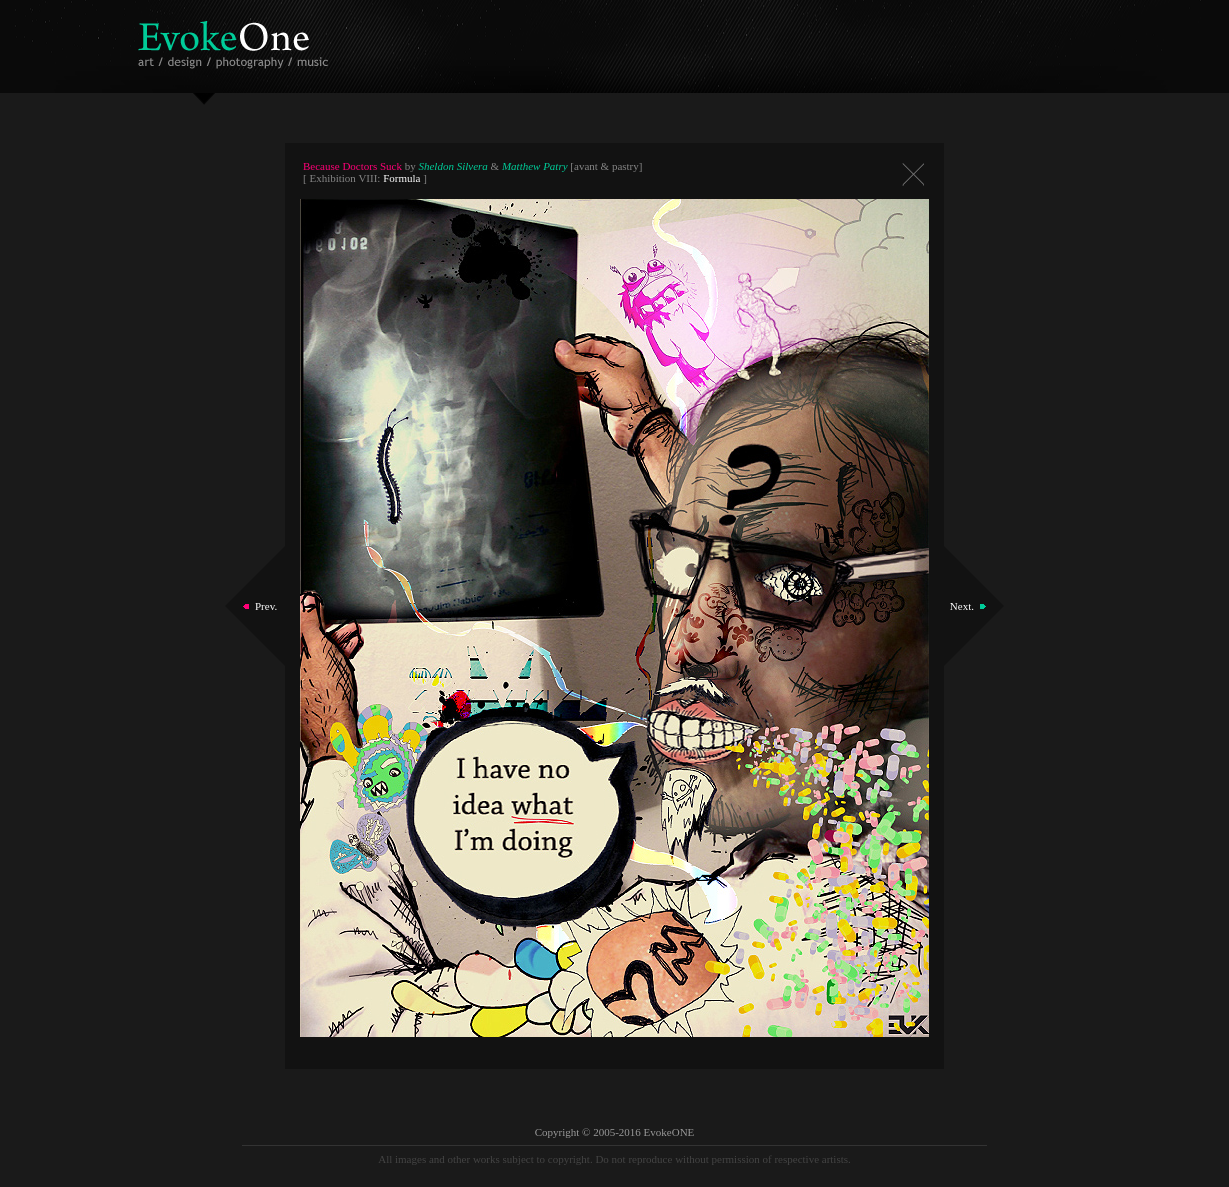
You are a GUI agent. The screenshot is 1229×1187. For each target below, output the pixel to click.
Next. (962, 606)
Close (913, 174)
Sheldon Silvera (452, 166)
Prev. (266, 606)
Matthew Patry (535, 166)
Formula (401, 178)
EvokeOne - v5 (236, 39)
